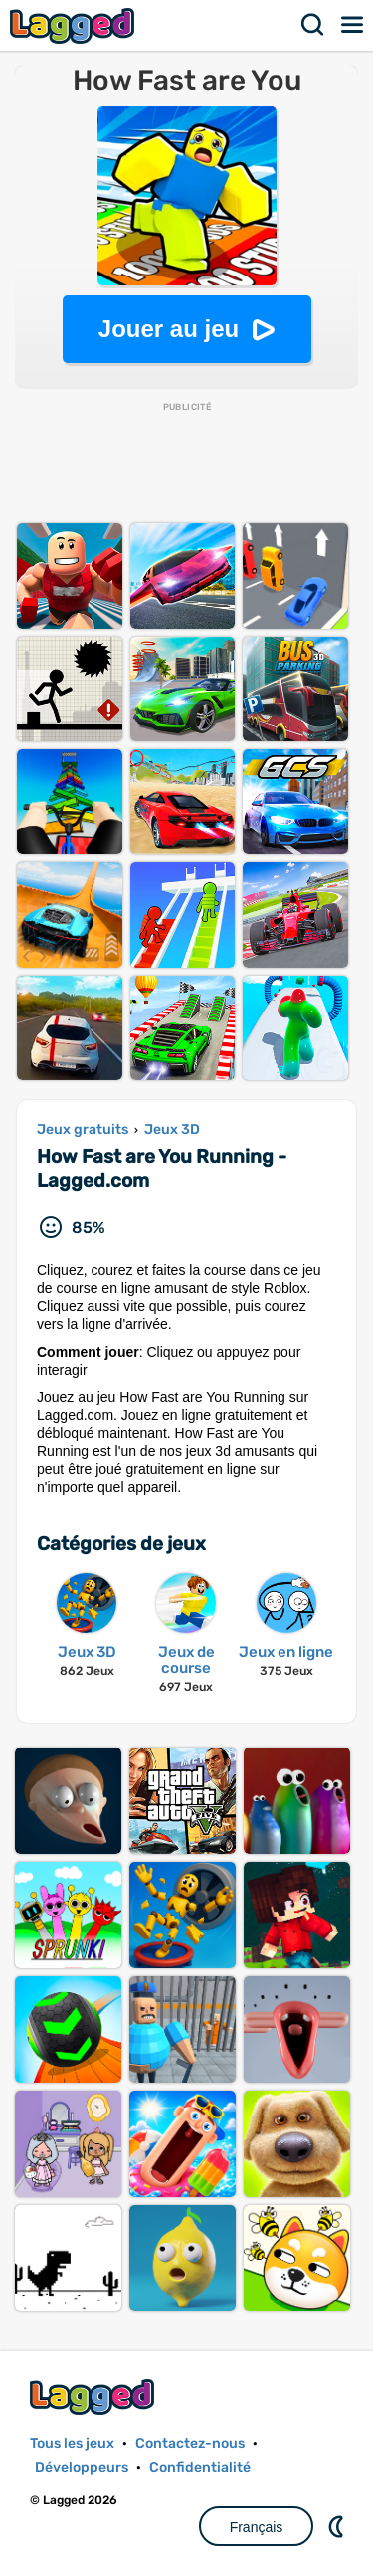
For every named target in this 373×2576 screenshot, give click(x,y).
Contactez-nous (190, 2443)
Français (256, 2527)
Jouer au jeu (168, 328)
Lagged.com (94, 2396)
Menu (353, 25)
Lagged (74, 25)
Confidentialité (200, 2467)
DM (338, 2526)
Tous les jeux (72, 2443)
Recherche (313, 25)
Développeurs (81, 2467)
